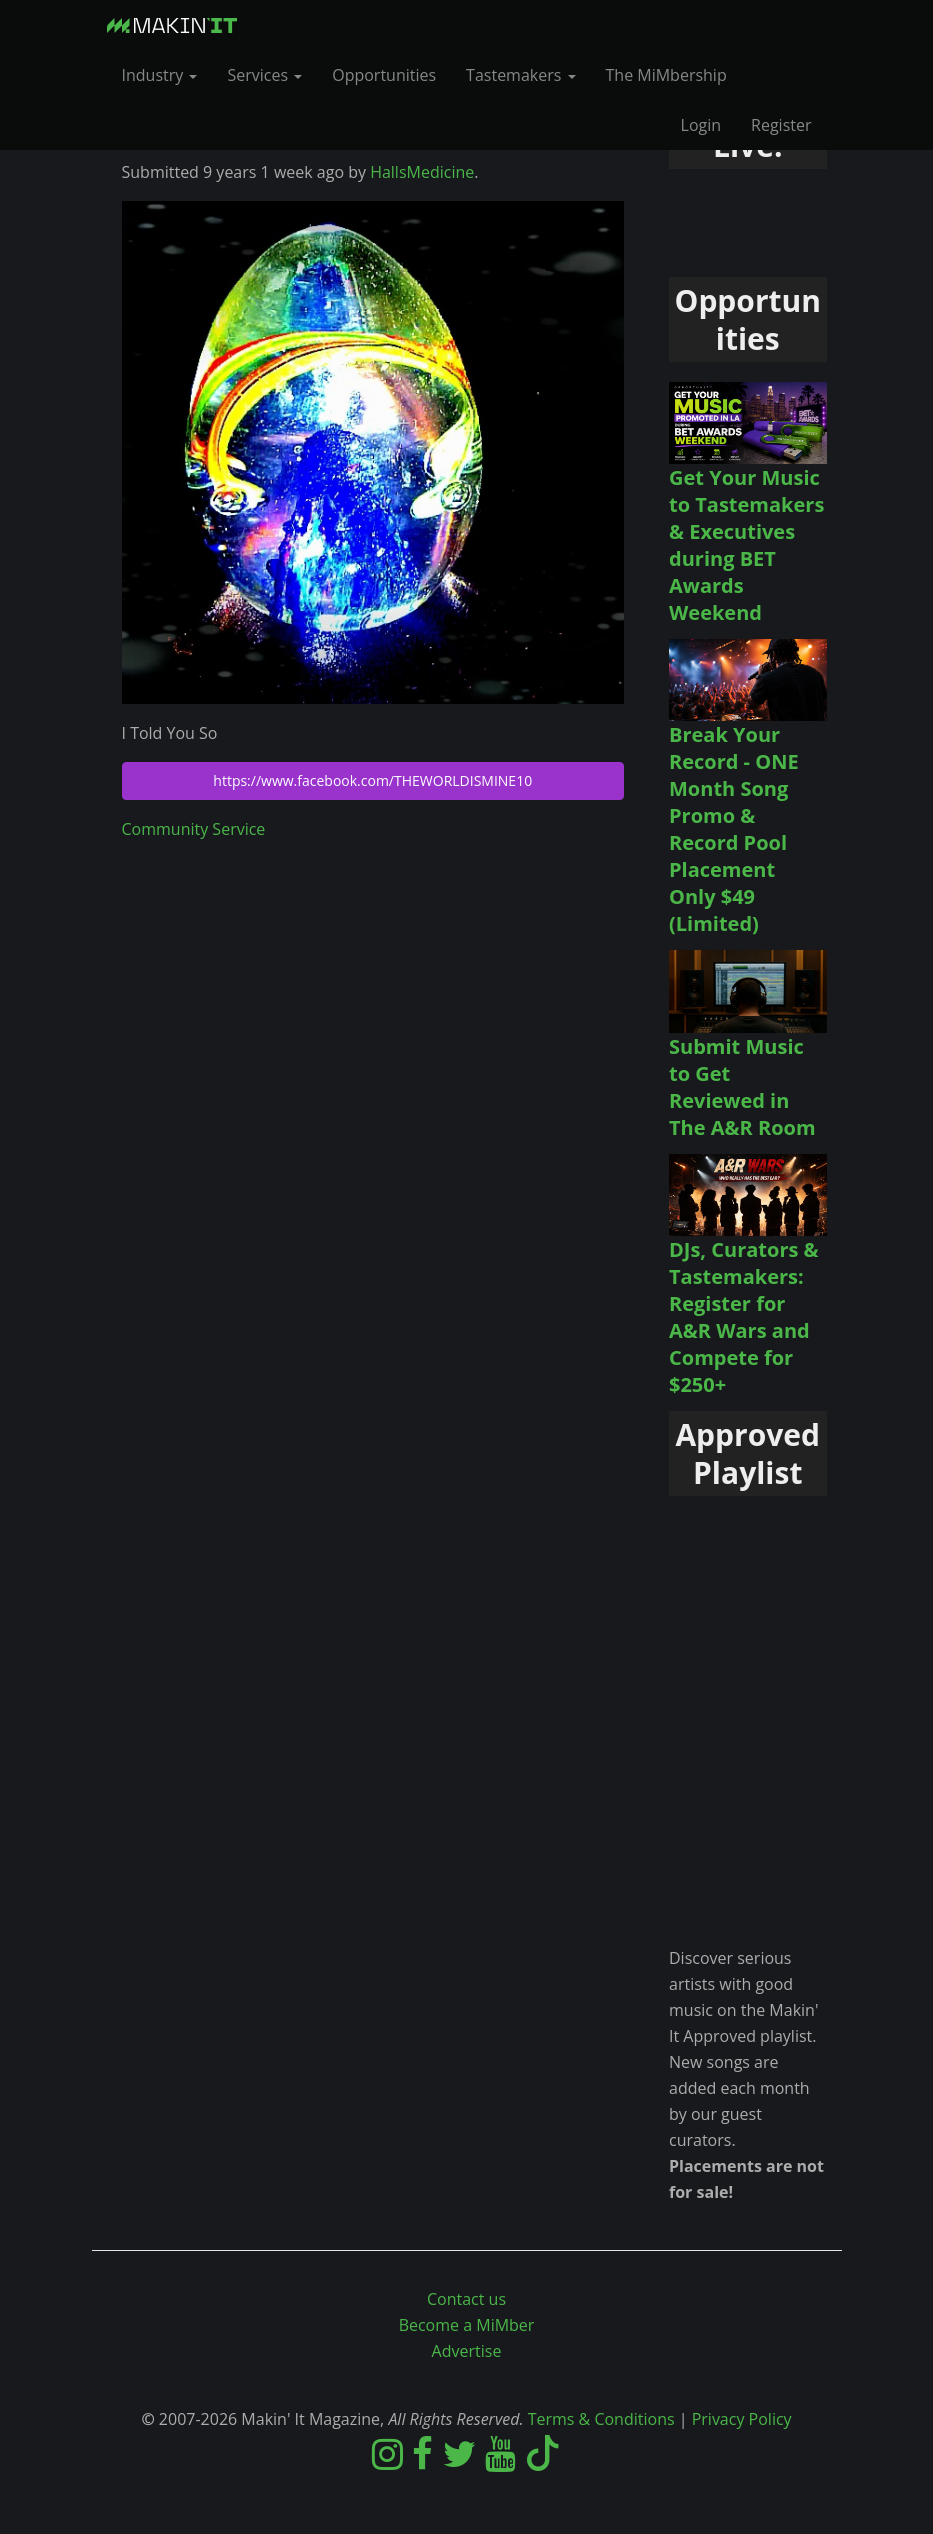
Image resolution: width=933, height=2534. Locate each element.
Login (701, 125)
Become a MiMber (467, 2325)
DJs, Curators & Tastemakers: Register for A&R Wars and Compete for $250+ (744, 1317)
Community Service (194, 829)
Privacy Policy (742, 2419)
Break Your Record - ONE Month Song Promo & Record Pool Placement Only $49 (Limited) (734, 829)
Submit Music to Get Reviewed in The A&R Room (742, 1087)
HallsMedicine (422, 172)
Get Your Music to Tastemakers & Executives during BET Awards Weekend (746, 545)
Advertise (467, 2351)
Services (264, 75)
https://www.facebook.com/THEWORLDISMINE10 (372, 780)
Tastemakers (520, 75)
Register (781, 125)
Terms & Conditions (601, 2419)
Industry (160, 75)
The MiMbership (666, 75)
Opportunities (384, 75)
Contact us (466, 2299)
